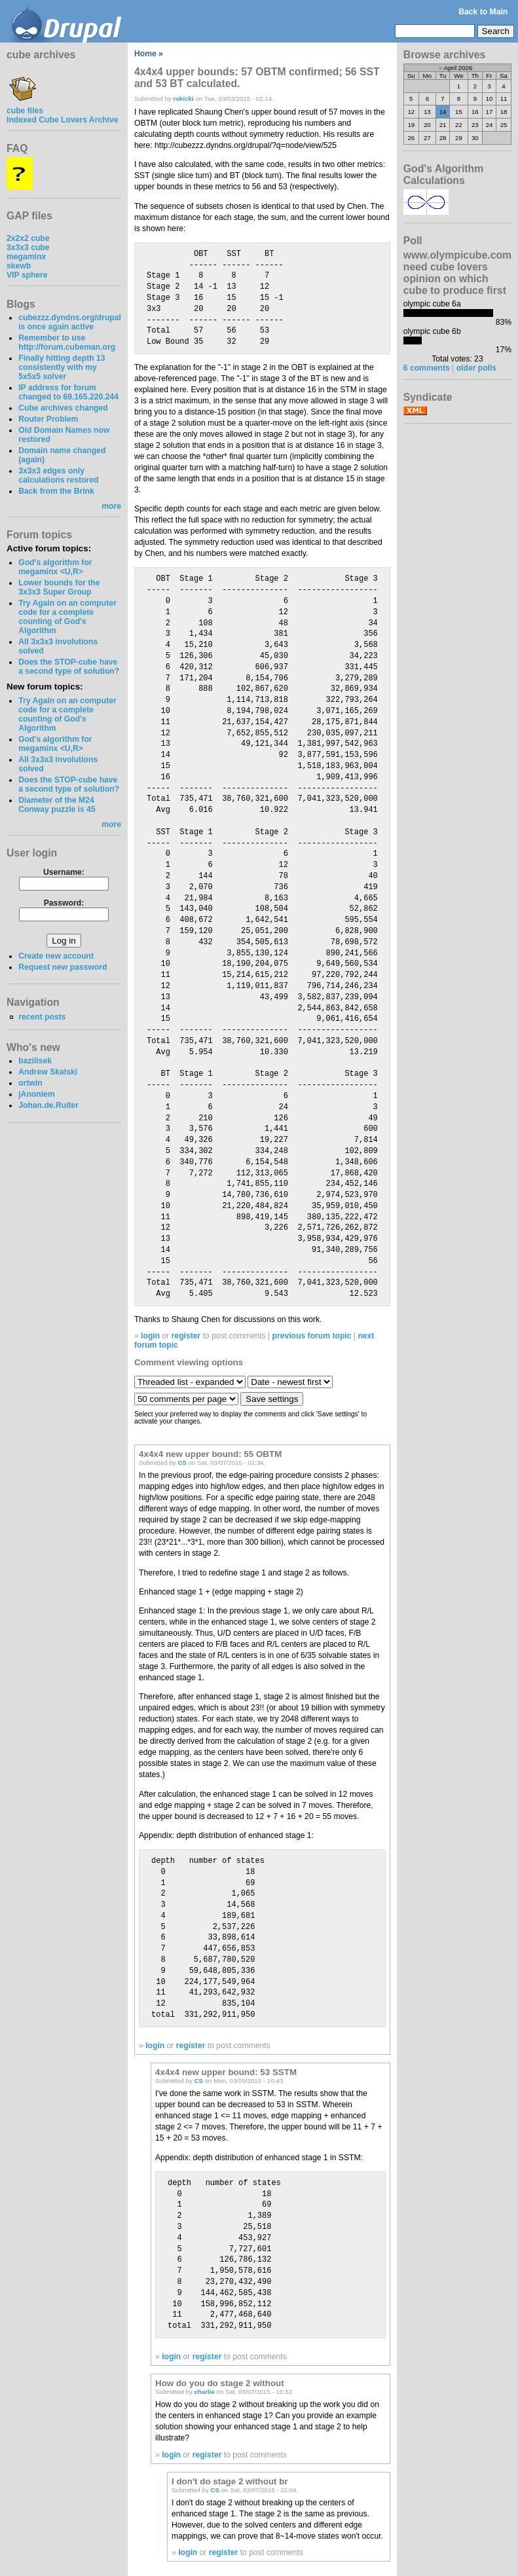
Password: (64, 903)
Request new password (62, 967)
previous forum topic (312, 1335)
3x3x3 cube (28, 247)
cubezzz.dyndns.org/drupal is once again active (69, 322)
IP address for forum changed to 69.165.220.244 (68, 392)
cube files (25, 106)
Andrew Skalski (47, 1071)
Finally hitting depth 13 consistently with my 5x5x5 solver (61, 367)
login (150, 1335)
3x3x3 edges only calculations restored (58, 475)
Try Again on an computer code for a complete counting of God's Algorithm (67, 616)
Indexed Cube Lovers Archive (62, 119)
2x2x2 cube (28, 238)
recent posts (41, 1016)
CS (182, 1462)
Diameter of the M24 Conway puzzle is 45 (57, 805)
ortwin (30, 1083)
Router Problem (48, 419)
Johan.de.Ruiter (48, 1105)
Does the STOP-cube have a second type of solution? (68, 666)
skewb (19, 265)
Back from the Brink (56, 491)
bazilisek (35, 1060)
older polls (476, 368)
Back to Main (483, 11)
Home (145, 53)
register (186, 1335)
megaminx (26, 256)
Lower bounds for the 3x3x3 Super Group (59, 587)
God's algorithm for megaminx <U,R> (55, 567)
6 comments (426, 368)
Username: (63, 872)
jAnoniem (36, 1094)
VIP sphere (27, 275)
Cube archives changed (62, 408)
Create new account (56, 956)
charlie (204, 2391)
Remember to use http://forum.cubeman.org (66, 342)
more (111, 506)
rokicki (183, 98)
